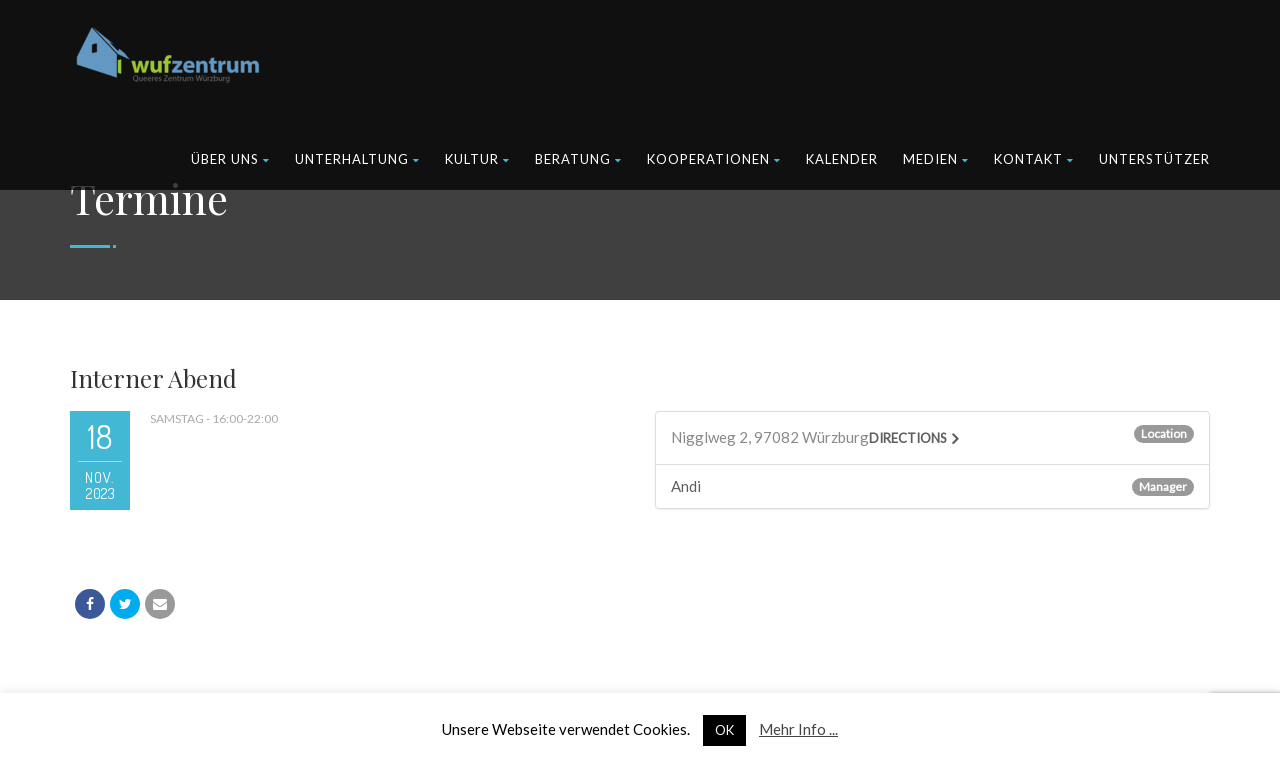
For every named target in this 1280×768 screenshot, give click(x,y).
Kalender (842, 159)
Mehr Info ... (798, 729)
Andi (686, 486)
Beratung (578, 159)
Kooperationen (714, 159)
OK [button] (724, 730)
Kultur (477, 159)
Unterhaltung (357, 159)
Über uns (230, 159)
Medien (936, 159)
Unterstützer (1154, 159)
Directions (908, 438)
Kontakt (1034, 159)
